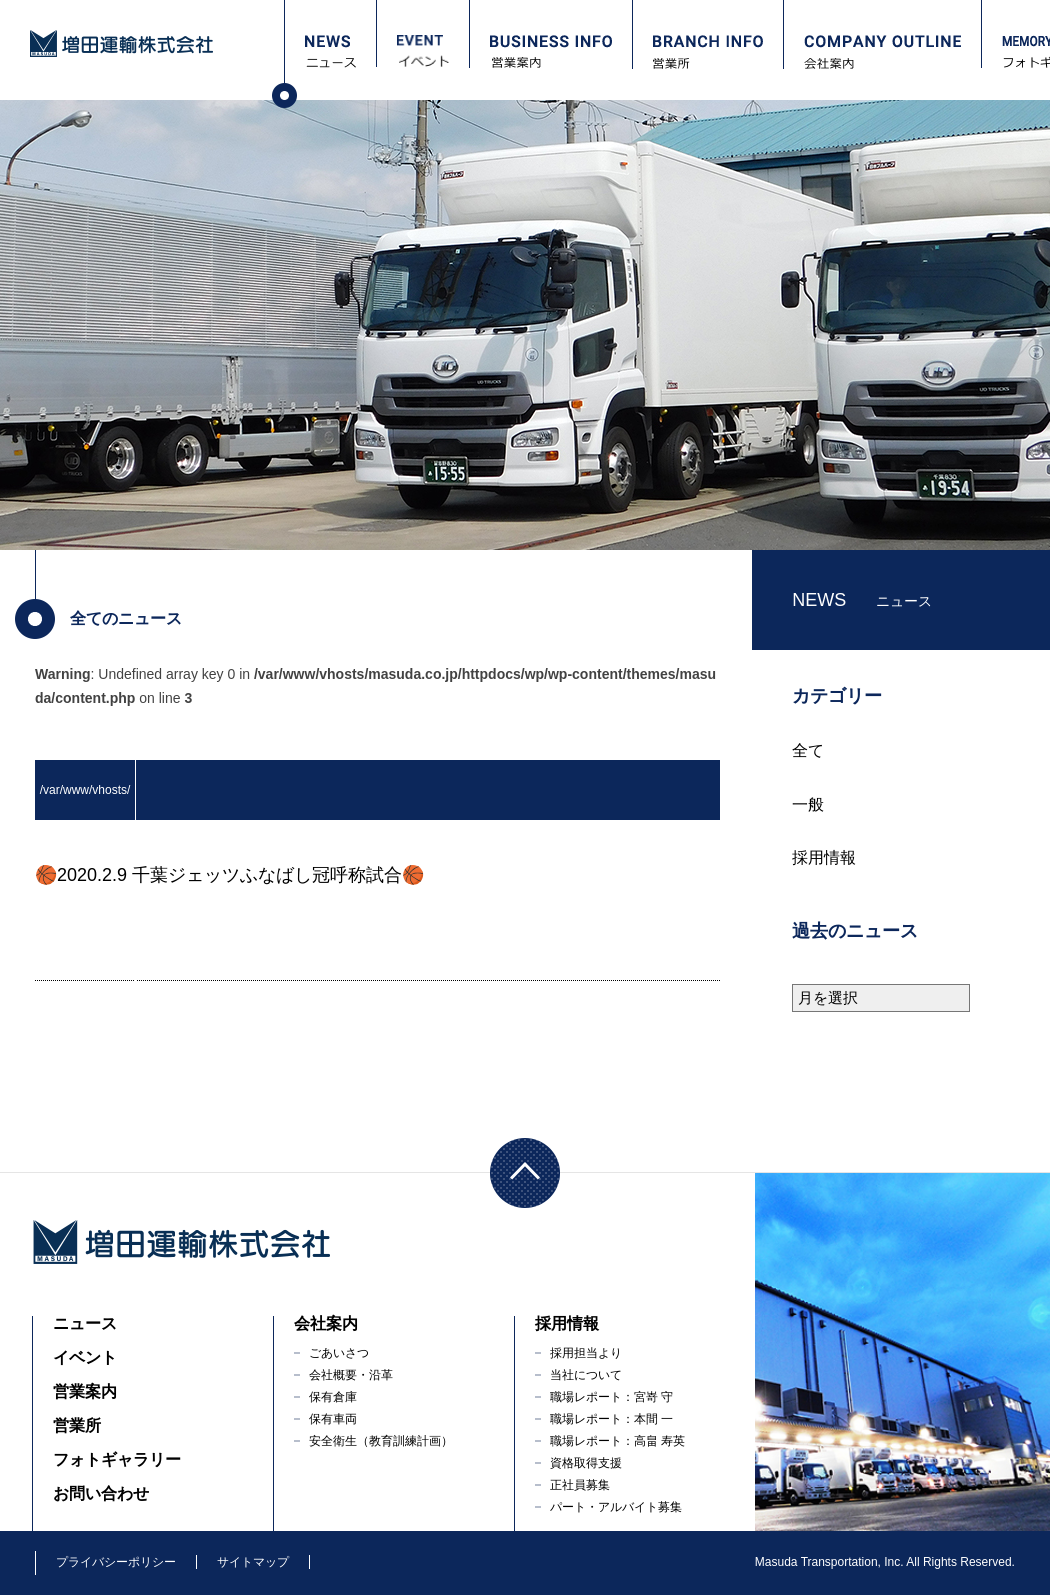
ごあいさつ (339, 1353)
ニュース (85, 1323)
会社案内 (326, 1323)
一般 (808, 804)
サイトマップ (253, 1562)
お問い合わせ (101, 1493)
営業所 (77, 1425)
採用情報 (824, 857)
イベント (85, 1357)
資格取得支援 (586, 1463)
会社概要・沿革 (351, 1375)
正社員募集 (580, 1485)
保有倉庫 (333, 1397)
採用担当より (586, 1353)
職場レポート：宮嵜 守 (611, 1397)
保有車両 (333, 1419)
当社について (586, 1375)
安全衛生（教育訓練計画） (381, 1441)
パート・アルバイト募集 (616, 1507)
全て (808, 750)
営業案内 (85, 1391)
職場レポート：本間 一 (611, 1419)
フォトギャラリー (117, 1459)
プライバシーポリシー (116, 1562)
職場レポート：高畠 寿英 (617, 1441)
